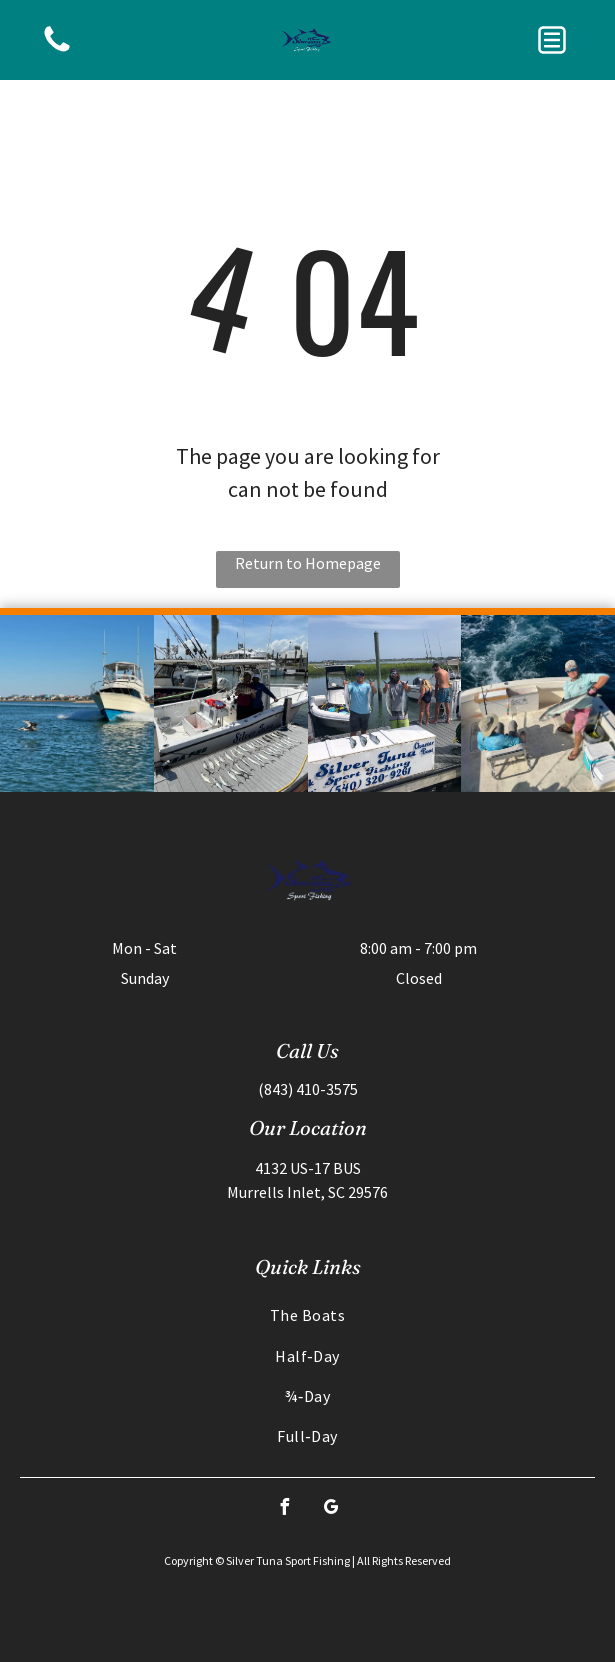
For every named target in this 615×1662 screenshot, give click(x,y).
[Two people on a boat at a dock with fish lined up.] (231, 703)
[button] (552, 40)
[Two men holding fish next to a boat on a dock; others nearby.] (385, 703)
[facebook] (284, 1509)
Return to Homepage (308, 563)
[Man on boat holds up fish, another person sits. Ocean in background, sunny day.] (538, 703)
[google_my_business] (331, 1509)
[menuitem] (307, 1315)
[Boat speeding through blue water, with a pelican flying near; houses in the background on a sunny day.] (77, 703)
